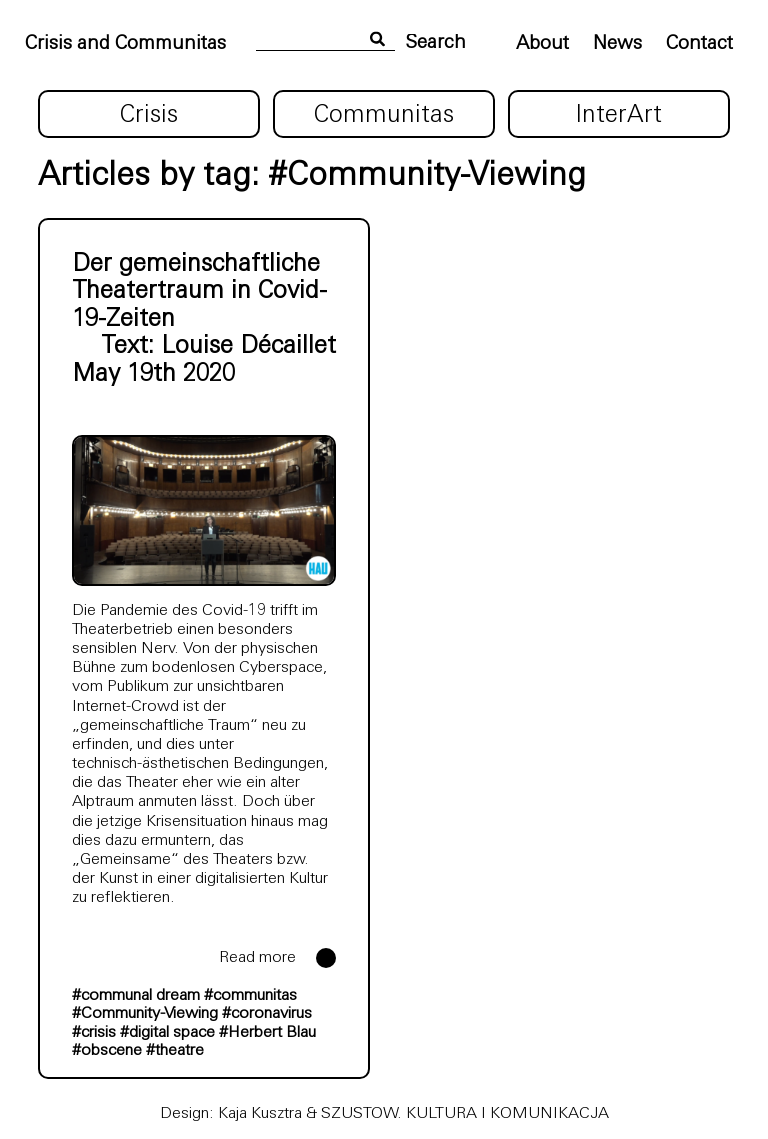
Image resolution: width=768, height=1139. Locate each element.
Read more (257, 958)
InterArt (618, 116)
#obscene (107, 1051)
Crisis (149, 116)
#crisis (94, 1033)
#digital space (167, 1033)
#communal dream (136, 996)
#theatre (175, 1051)
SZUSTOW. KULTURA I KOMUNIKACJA (465, 1114)
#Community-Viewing (145, 1014)
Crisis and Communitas (125, 44)
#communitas (250, 996)
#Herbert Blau (267, 1033)
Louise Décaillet (248, 347)
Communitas (384, 116)
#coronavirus (267, 1014)
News (617, 44)
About (542, 44)
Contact (699, 44)
